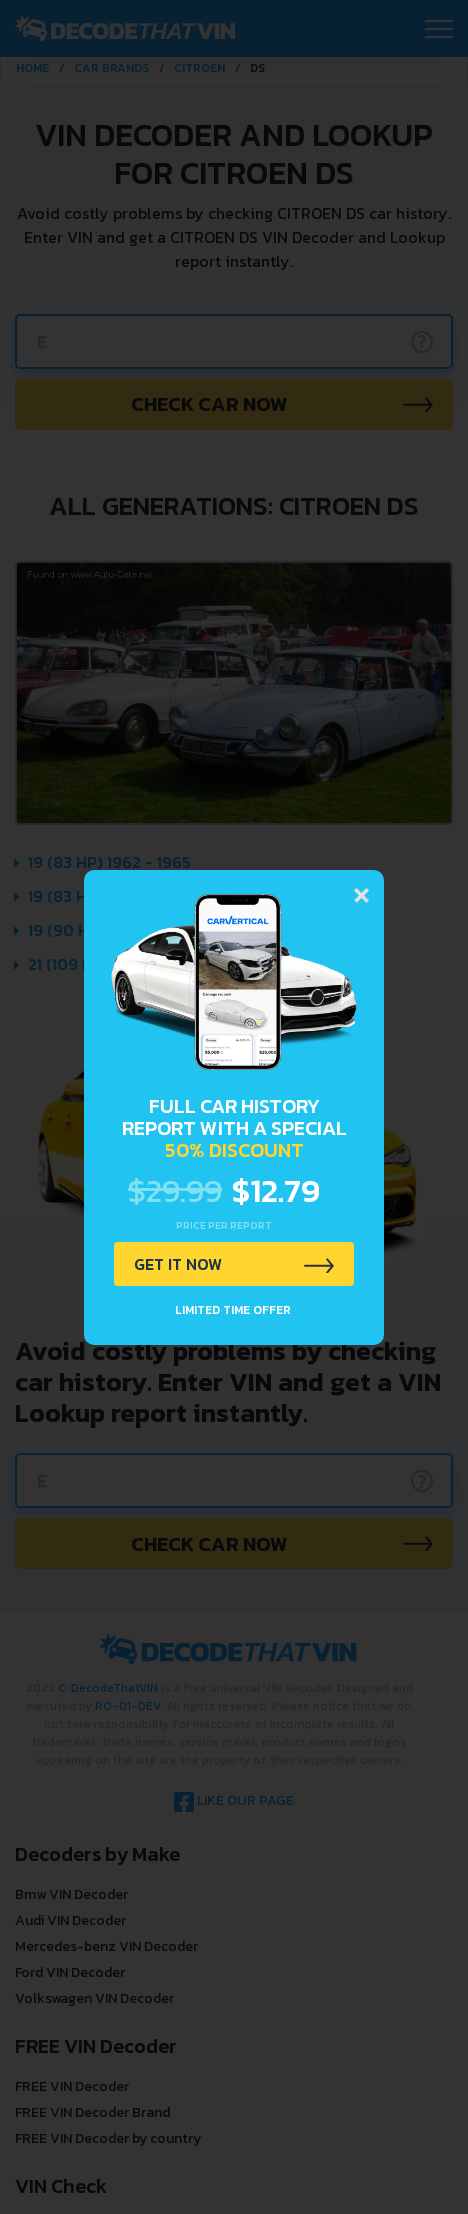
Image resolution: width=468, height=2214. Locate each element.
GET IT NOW (178, 1264)
